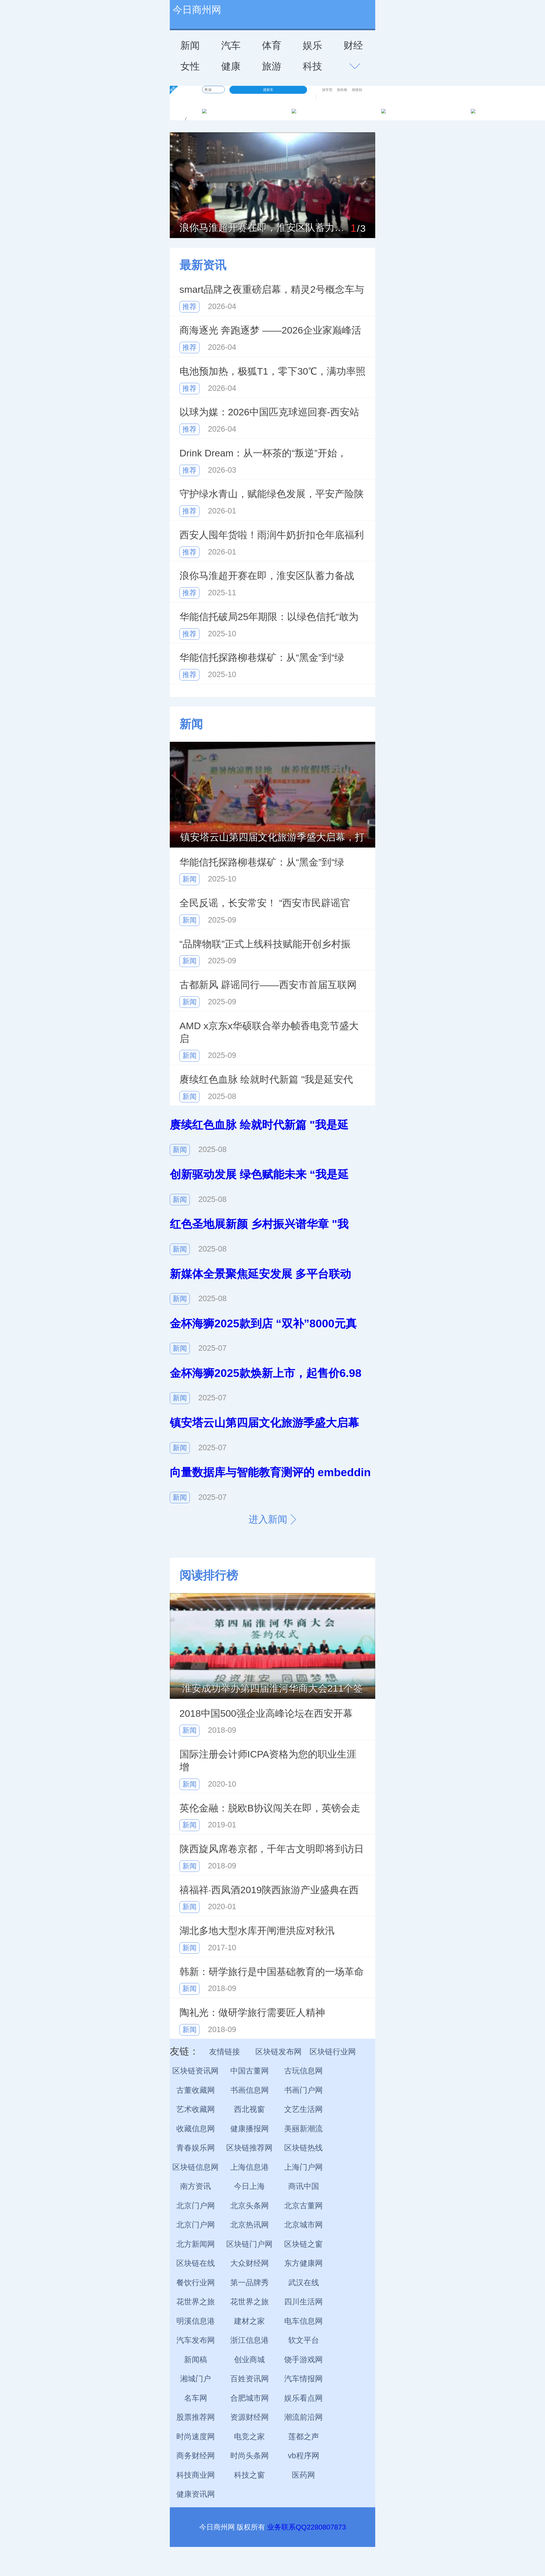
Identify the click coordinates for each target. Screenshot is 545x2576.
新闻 (190, 45)
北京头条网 (249, 2205)
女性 (190, 66)
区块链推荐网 (249, 2148)
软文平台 (303, 2340)
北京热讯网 (249, 2225)
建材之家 (249, 2321)
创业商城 (249, 2359)
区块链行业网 (333, 2051)
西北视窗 (249, 2109)
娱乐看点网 (303, 2398)
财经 (353, 45)
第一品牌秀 (249, 2282)
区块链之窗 (303, 2244)
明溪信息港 (195, 2321)
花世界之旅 (195, 2301)
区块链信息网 (195, 2167)
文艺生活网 (303, 2109)
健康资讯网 (195, 2494)
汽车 (231, 45)
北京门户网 (195, 2205)
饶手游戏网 (303, 2359)
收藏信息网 (195, 2128)
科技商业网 (195, 2475)
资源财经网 (249, 2417)
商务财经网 (195, 2455)
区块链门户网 (249, 2244)
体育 (271, 45)
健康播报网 (249, 2128)
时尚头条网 (249, 2455)
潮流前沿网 (303, 2417)
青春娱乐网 (195, 2148)
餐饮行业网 (195, 2282)
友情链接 (224, 2051)
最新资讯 (202, 265)
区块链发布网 (278, 2051)
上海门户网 (303, 2167)
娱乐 (312, 45)
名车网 (195, 2398)
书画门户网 (303, 2090)
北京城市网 (303, 2225)
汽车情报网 (303, 2378)
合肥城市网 (249, 2398)
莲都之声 (303, 2436)
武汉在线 (303, 2282)
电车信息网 (303, 2321)
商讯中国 (303, 2186)
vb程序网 (303, 2455)
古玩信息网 (303, 2071)
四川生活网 (303, 2301)
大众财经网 (249, 2263)
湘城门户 (195, 2378)
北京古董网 (303, 2205)
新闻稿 (195, 2359)
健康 (231, 66)
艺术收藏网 (195, 2109)
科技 (312, 66)
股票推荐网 (195, 2417)
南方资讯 (195, 2186)
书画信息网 (249, 2090)
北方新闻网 (195, 2244)
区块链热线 (303, 2148)
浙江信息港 (249, 2340)
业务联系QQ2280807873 (306, 2527)
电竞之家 (249, 2436)
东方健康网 (303, 2263)
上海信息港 (249, 2167)
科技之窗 (249, 2475)
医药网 (303, 2475)
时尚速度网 (195, 2436)
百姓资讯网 (249, 2378)
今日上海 (249, 2186)
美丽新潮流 (303, 2128)
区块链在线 (195, 2263)
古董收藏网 (195, 2090)
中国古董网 (249, 2071)
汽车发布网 (195, 2340)
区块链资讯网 (195, 2071)
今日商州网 (197, 9)
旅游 (271, 66)
